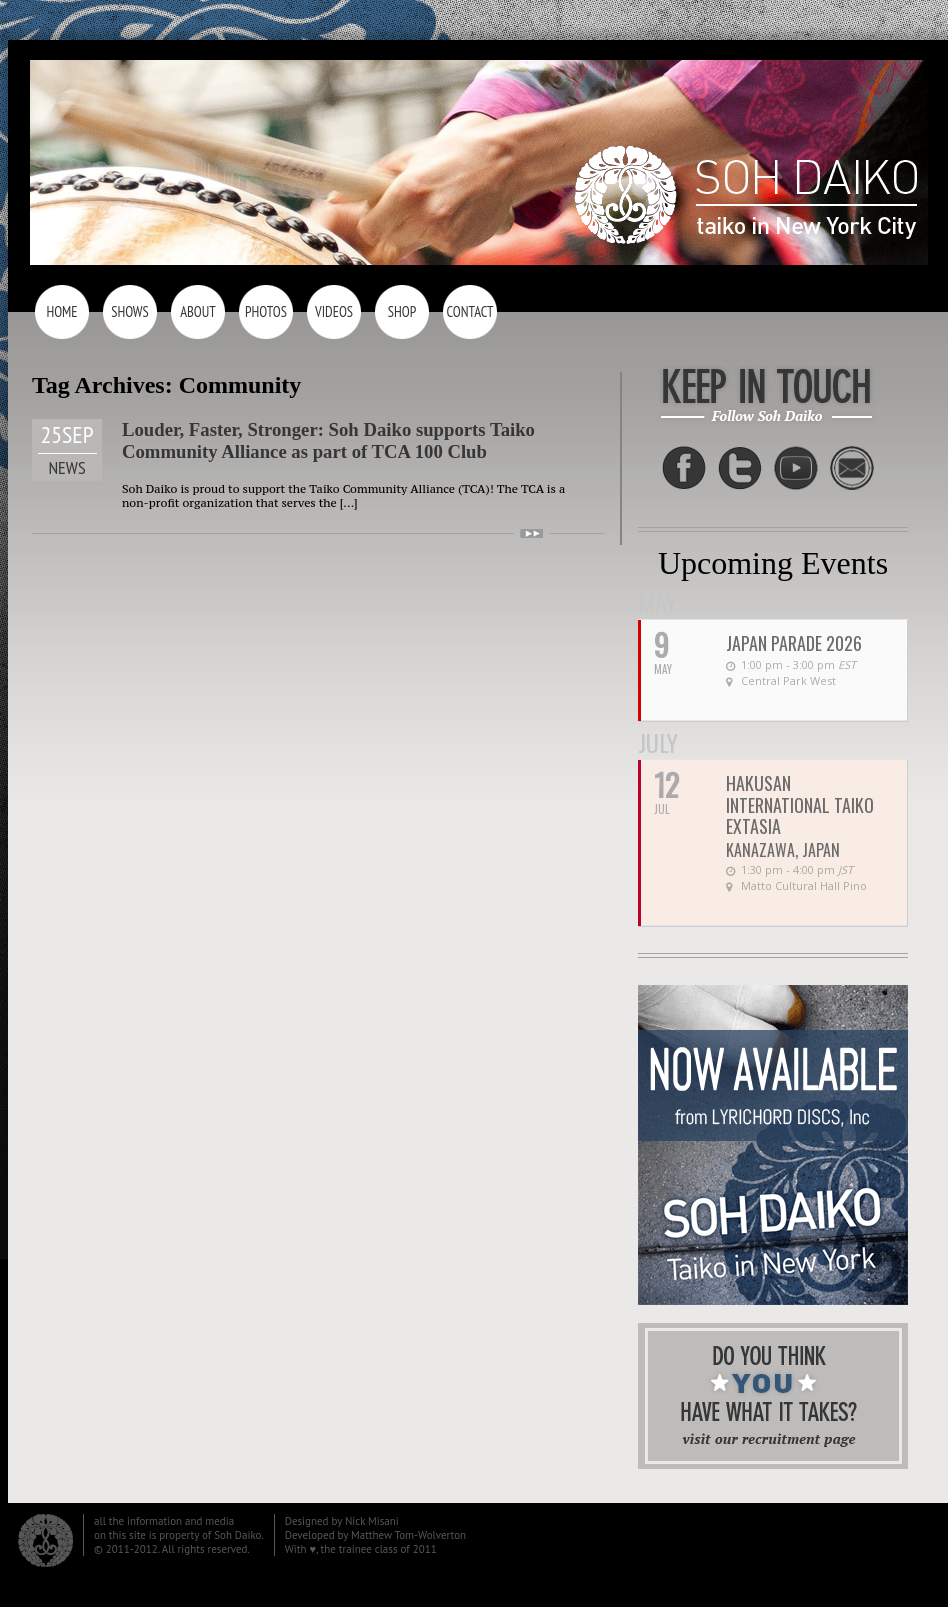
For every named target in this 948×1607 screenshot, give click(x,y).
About (198, 311)
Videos (334, 311)
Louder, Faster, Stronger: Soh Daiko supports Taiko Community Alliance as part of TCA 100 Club (328, 440)
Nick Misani (372, 1521)
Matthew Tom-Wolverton (408, 1535)
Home (61, 311)
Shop (402, 311)
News (66, 467)
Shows (130, 311)
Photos (266, 311)
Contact (469, 311)
